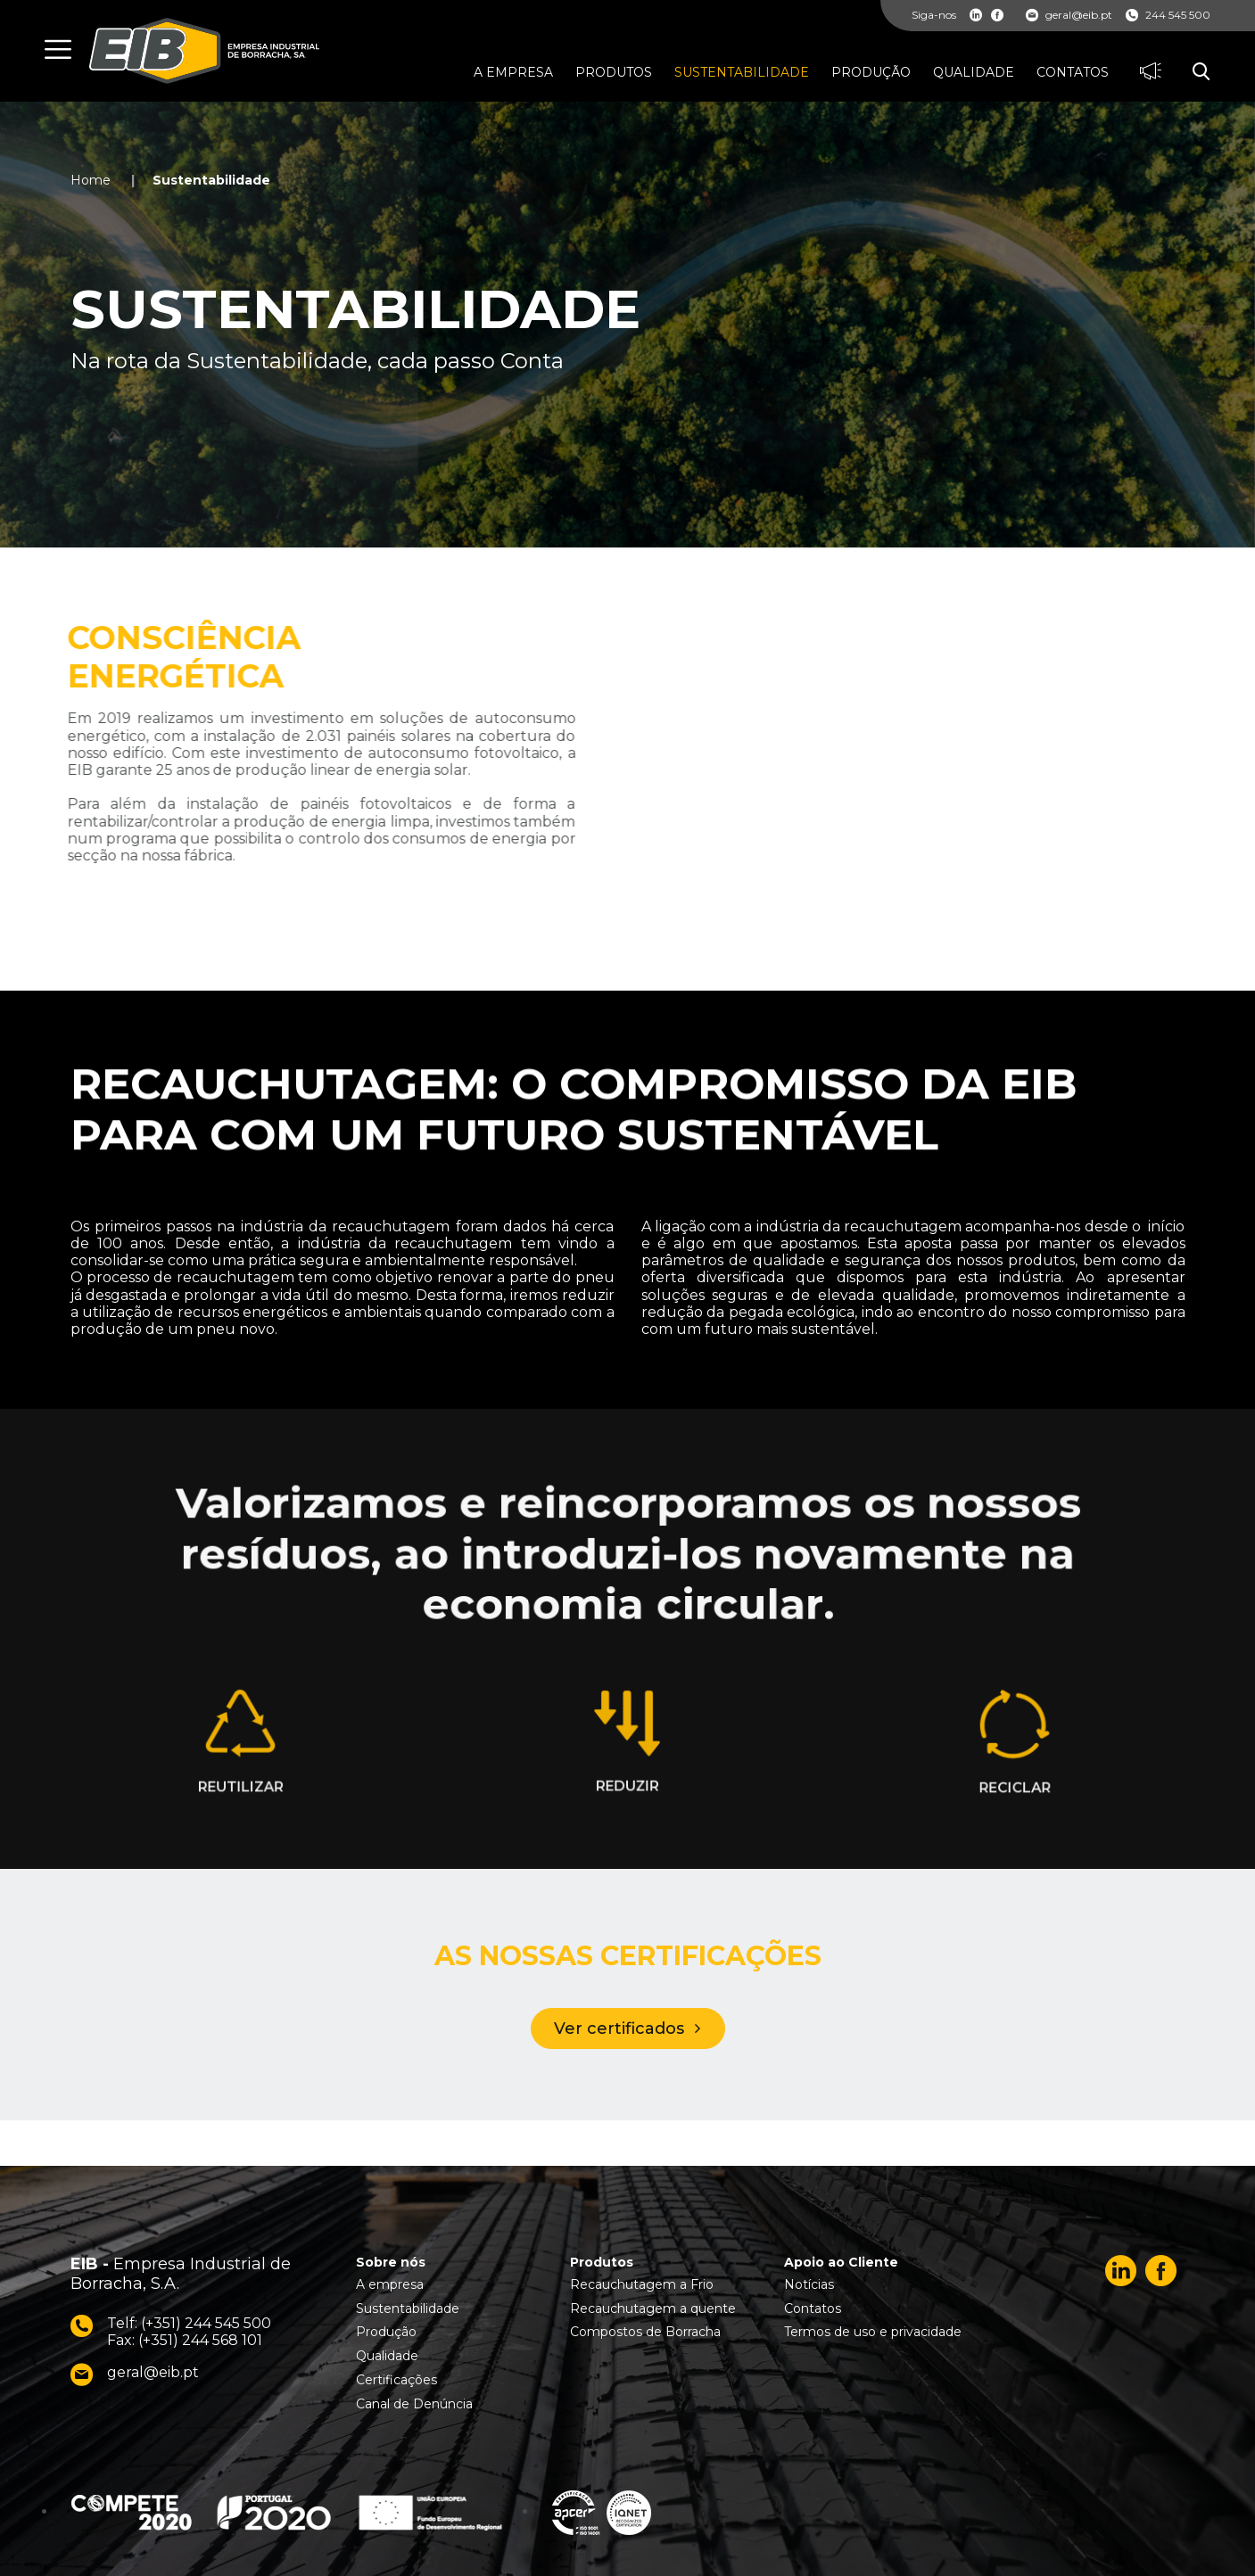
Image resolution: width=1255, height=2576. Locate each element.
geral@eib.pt (1069, 15)
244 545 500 (1168, 15)
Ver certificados (619, 2028)
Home (90, 180)
